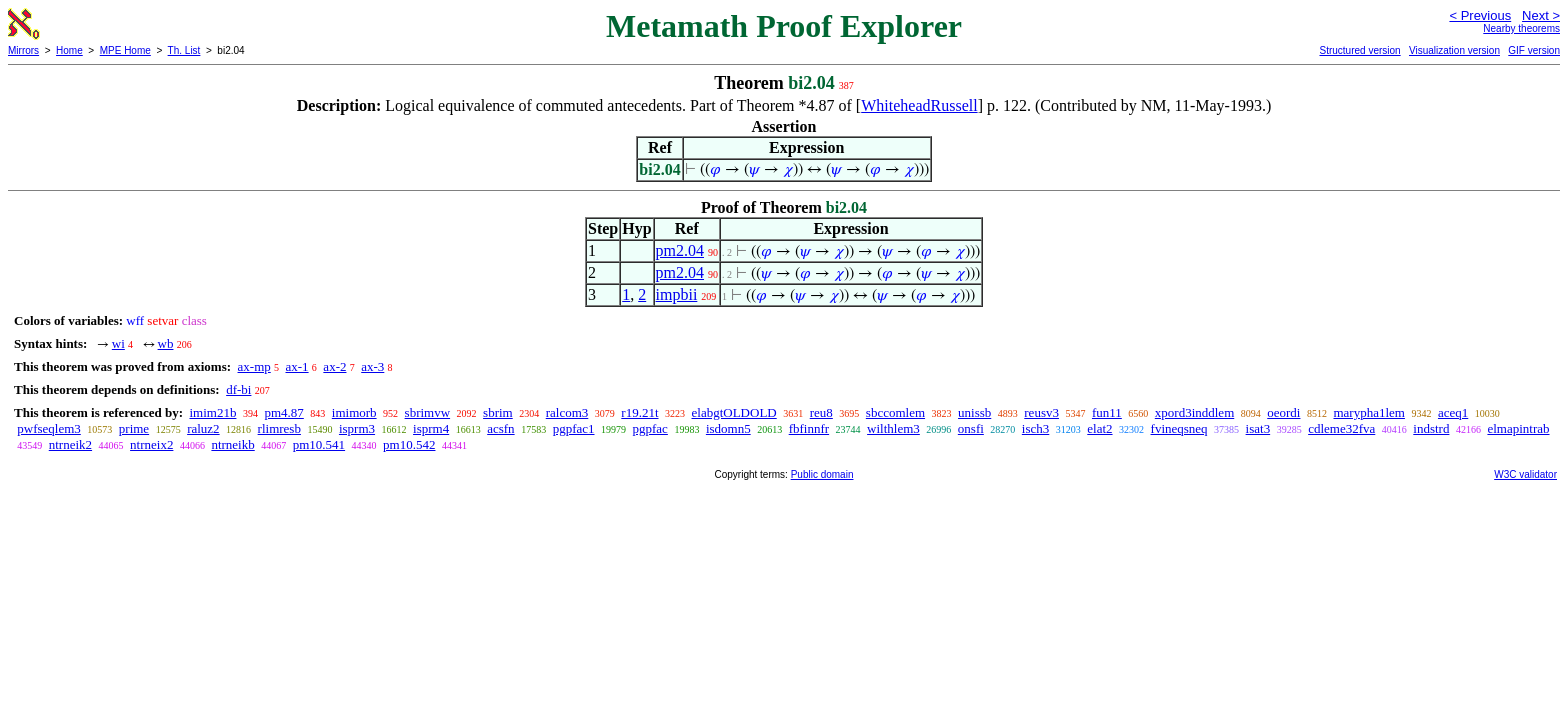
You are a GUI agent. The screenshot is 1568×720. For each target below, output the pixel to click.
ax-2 (334, 366)
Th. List (184, 50)
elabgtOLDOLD (734, 412)
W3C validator (1525, 474)
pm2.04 (680, 250)
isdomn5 (728, 428)
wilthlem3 (893, 428)
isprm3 (357, 428)
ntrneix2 (151, 444)
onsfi (971, 428)
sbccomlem (895, 412)
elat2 (1099, 428)
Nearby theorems (1521, 28)
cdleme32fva (1341, 428)
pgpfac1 (574, 428)
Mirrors (23, 50)
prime (134, 428)
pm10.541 (319, 444)
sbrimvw (428, 412)
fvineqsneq (1179, 428)
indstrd (1431, 428)
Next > (1541, 15)
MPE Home (125, 50)
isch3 (1035, 428)
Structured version (1359, 50)
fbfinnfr (809, 428)
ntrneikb (232, 444)
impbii (677, 294)
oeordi (1283, 412)
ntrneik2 (70, 444)
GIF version (1534, 50)
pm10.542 (409, 444)
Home (69, 50)
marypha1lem (1368, 412)
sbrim (498, 412)
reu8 (821, 412)
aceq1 (1453, 412)
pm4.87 (283, 412)
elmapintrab (1518, 428)
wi (118, 343)
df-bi (238, 389)
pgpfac (650, 428)
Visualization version (1454, 50)
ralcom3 (567, 412)
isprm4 (431, 428)
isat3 (1258, 428)
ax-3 (372, 366)
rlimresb (279, 428)
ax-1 (297, 366)
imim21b (212, 412)
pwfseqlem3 (49, 428)
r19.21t (639, 412)
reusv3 (1041, 412)
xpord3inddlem (1194, 412)
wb (166, 343)
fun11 (1107, 412)
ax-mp (254, 366)
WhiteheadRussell (919, 105)
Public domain (822, 474)
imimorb (354, 412)
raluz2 (203, 428)
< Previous (1480, 15)
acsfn (500, 428)
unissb (974, 412)
